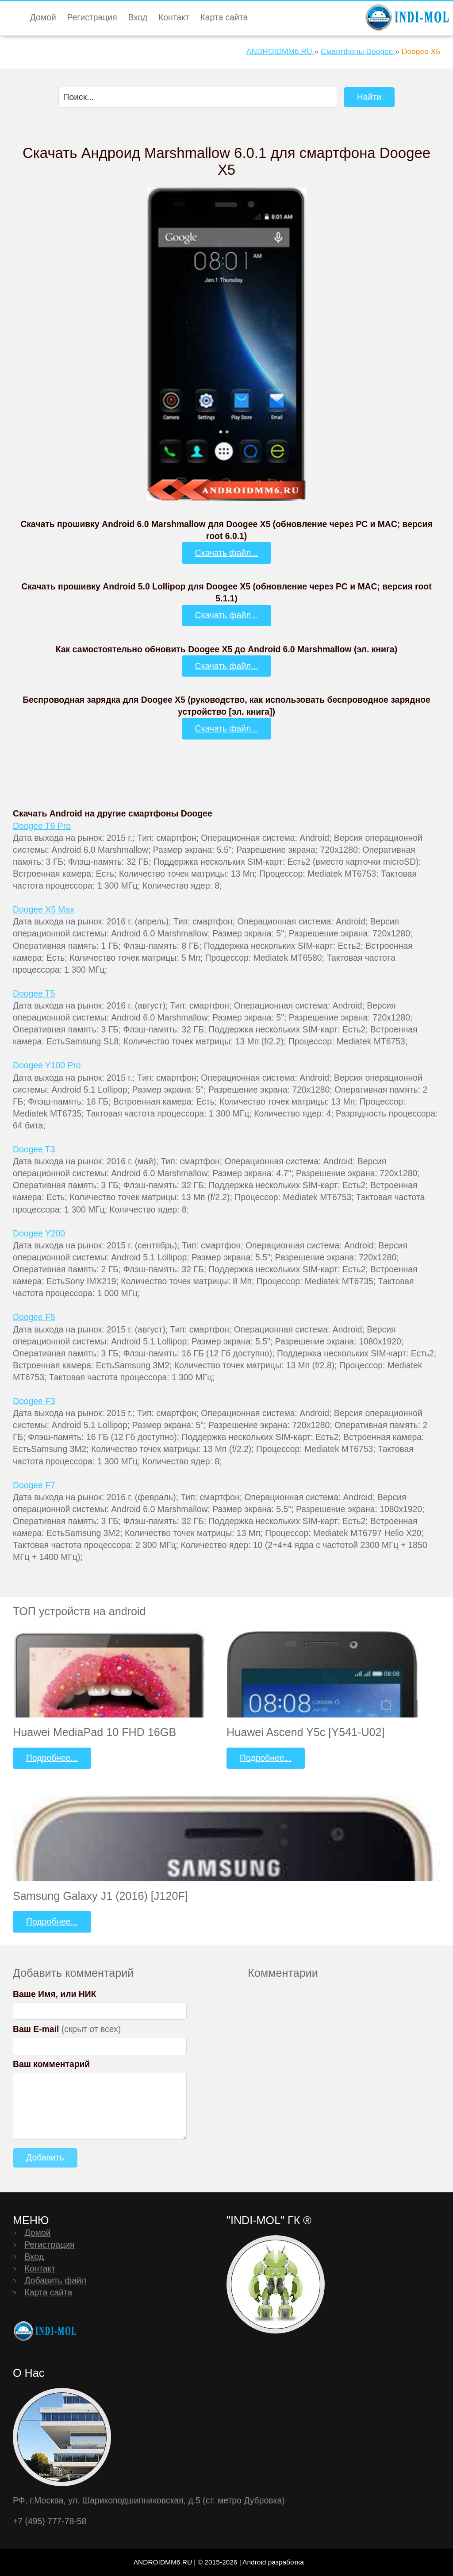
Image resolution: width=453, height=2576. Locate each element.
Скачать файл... (226, 553)
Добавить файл (55, 2280)
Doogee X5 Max (43, 909)
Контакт (173, 17)
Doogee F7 (34, 1485)
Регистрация (92, 17)
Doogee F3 (34, 1401)
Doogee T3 (34, 1149)
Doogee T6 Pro (42, 826)
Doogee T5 (34, 993)
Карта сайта (224, 17)
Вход (137, 17)
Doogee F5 (34, 1317)
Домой (43, 17)
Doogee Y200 (39, 1233)
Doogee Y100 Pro (47, 1065)
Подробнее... (52, 1758)
